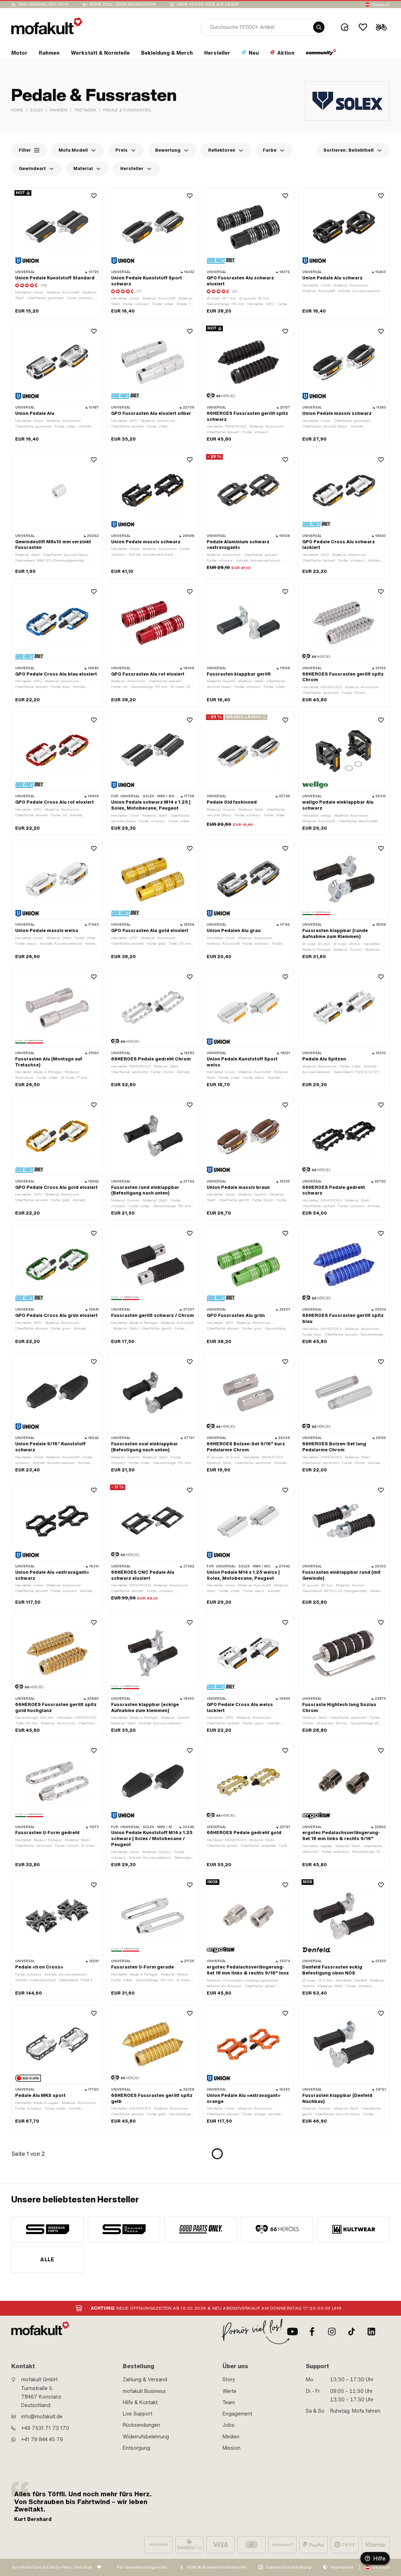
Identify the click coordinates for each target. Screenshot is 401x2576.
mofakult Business (144, 2391)
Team (229, 2402)
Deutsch (381, 4)
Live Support (137, 2413)
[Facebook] (312, 2331)
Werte (229, 2391)
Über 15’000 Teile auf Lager (208, 4)
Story (229, 2379)
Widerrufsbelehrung (146, 2436)
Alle (47, 2259)
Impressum (342, 2567)
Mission (232, 2447)
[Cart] (381, 27)
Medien (231, 2436)
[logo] (47, 26)
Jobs (229, 2425)
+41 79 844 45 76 (42, 2439)
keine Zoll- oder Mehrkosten (123, 4)
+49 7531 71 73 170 (45, 2428)
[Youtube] (292, 2331)
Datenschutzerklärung (288, 2567)
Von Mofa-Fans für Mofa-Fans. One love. (52, 2567)
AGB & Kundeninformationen (217, 2567)
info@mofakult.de (41, 2416)
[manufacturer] (47, 2229)
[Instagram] (332, 2331)
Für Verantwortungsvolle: (142, 2567)
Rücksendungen (141, 2425)
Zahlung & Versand (145, 2379)
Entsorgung (136, 2447)
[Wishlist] (362, 27)
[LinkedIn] (371, 2331)
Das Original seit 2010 (43, 4)
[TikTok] (352, 2331)
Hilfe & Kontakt (140, 2402)
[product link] (57, 252)
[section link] (19, 54)
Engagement (237, 2413)
